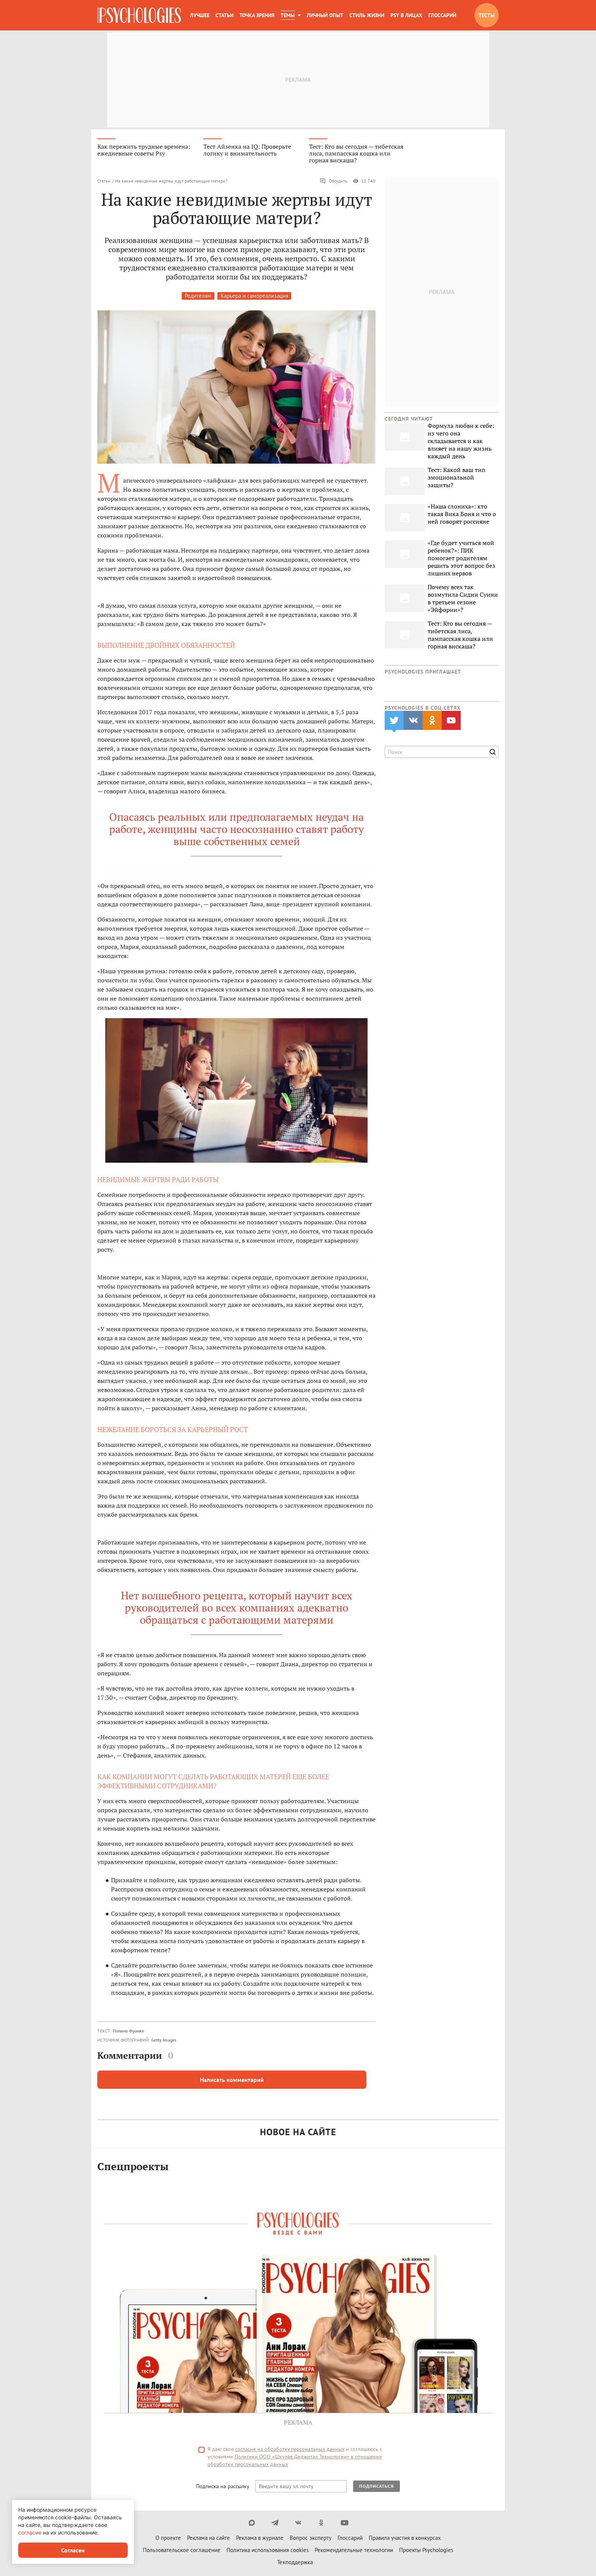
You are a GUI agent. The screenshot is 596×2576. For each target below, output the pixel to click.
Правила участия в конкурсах (405, 2537)
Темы (288, 15)
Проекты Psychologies (426, 2550)
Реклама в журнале (260, 2537)
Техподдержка (295, 2562)
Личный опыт (325, 15)
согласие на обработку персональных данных (289, 2449)
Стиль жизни (366, 15)
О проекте (168, 2537)
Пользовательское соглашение (181, 2550)
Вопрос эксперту (310, 2537)
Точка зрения (256, 15)
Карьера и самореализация (254, 295)
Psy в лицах (406, 15)
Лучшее (199, 15)
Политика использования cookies (268, 2550)
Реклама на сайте (208, 2537)
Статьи (224, 15)
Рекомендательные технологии (354, 2550)
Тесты (487, 15)
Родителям (198, 295)
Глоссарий (442, 15)
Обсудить (333, 181)
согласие (29, 2532)
